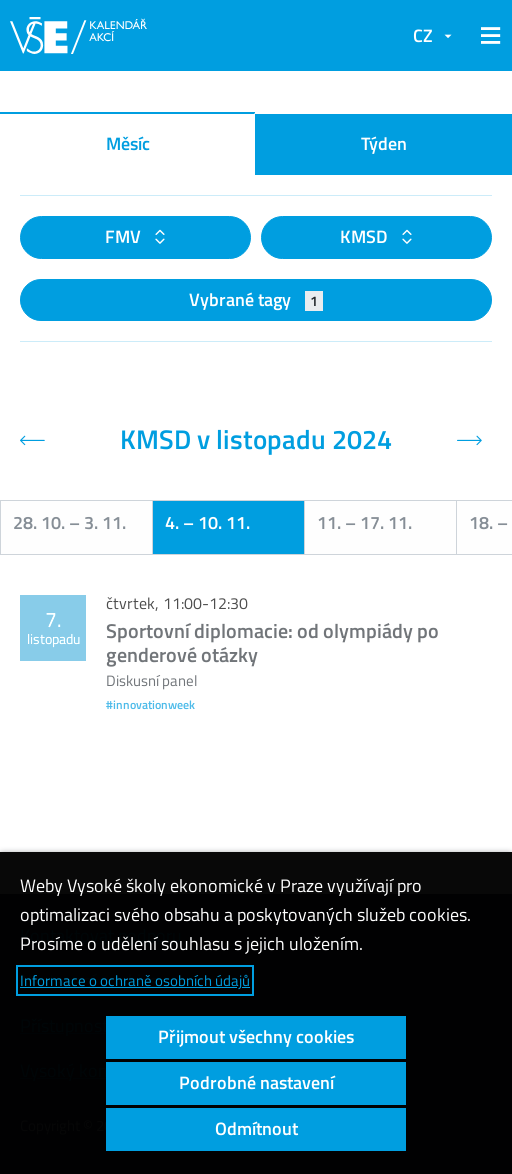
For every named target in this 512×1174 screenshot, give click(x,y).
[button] (487, 36)
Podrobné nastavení (256, 1082)
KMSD (366, 236)
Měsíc (128, 143)
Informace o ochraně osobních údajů (135, 980)
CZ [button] (423, 35)
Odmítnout (256, 1128)
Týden (384, 143)
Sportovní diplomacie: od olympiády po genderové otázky (272, 642)
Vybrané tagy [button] (256, 299)
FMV (125, 236)
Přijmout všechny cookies (256, 1036)
